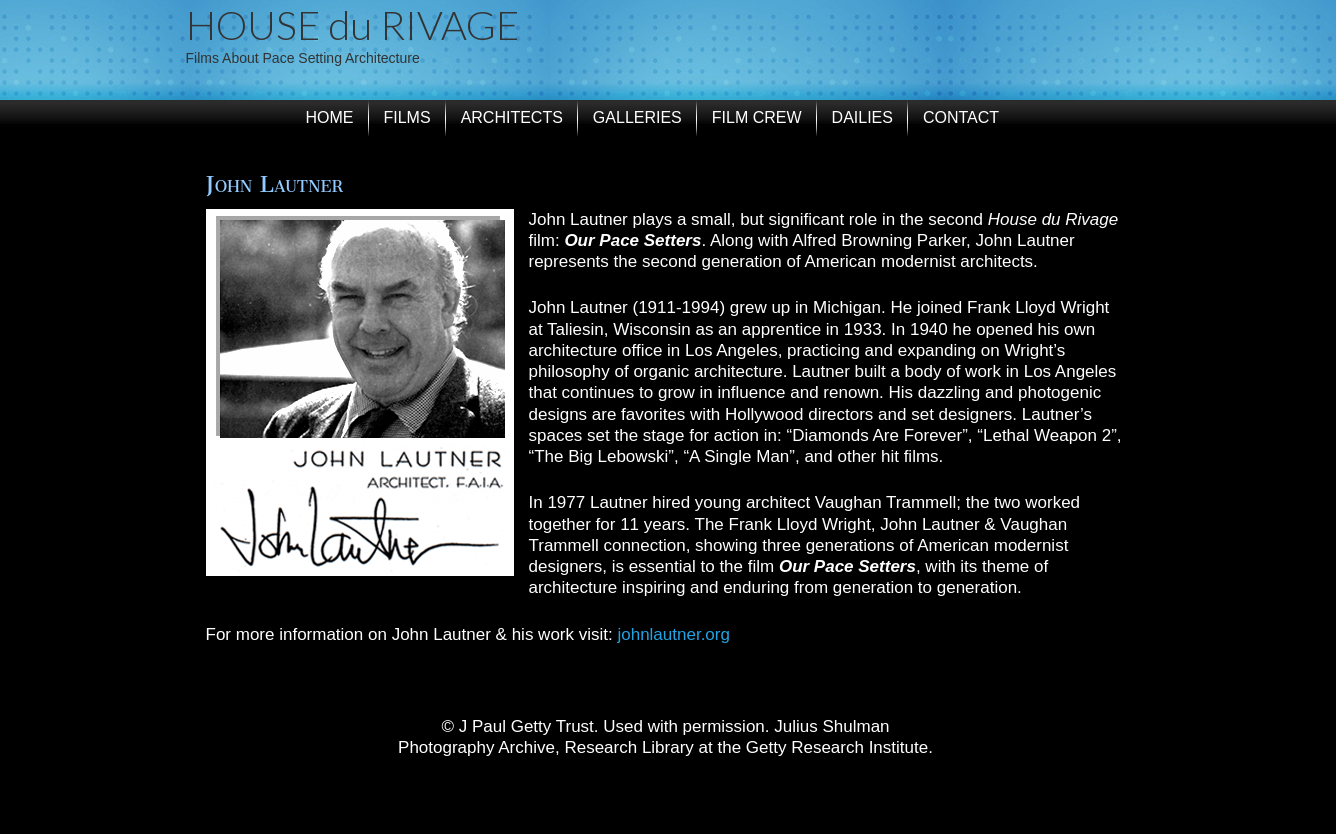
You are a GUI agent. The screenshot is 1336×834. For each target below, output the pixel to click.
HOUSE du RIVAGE (352, 25)
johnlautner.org (673, 634)
